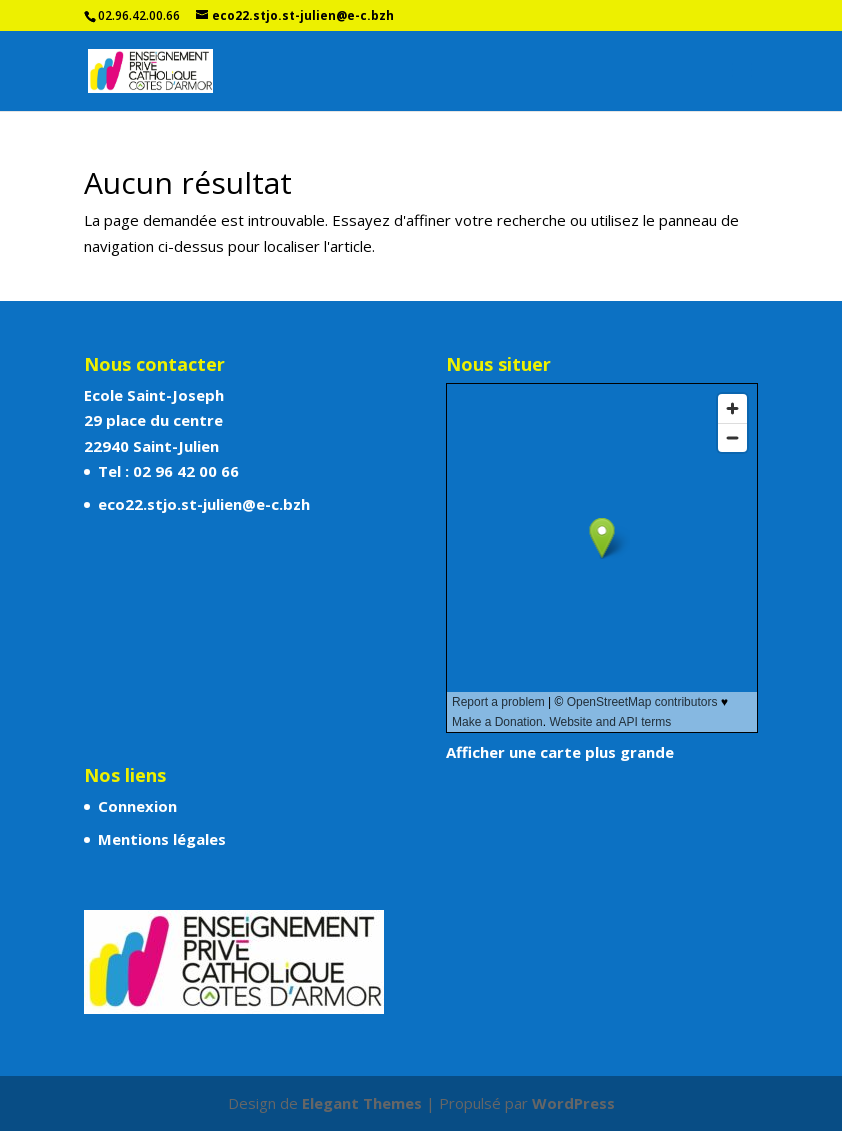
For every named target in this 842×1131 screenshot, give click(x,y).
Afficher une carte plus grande (560, 752)
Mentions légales (162, 839)
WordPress (573, 1103)
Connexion (137, 806)
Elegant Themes (362, 1103)
